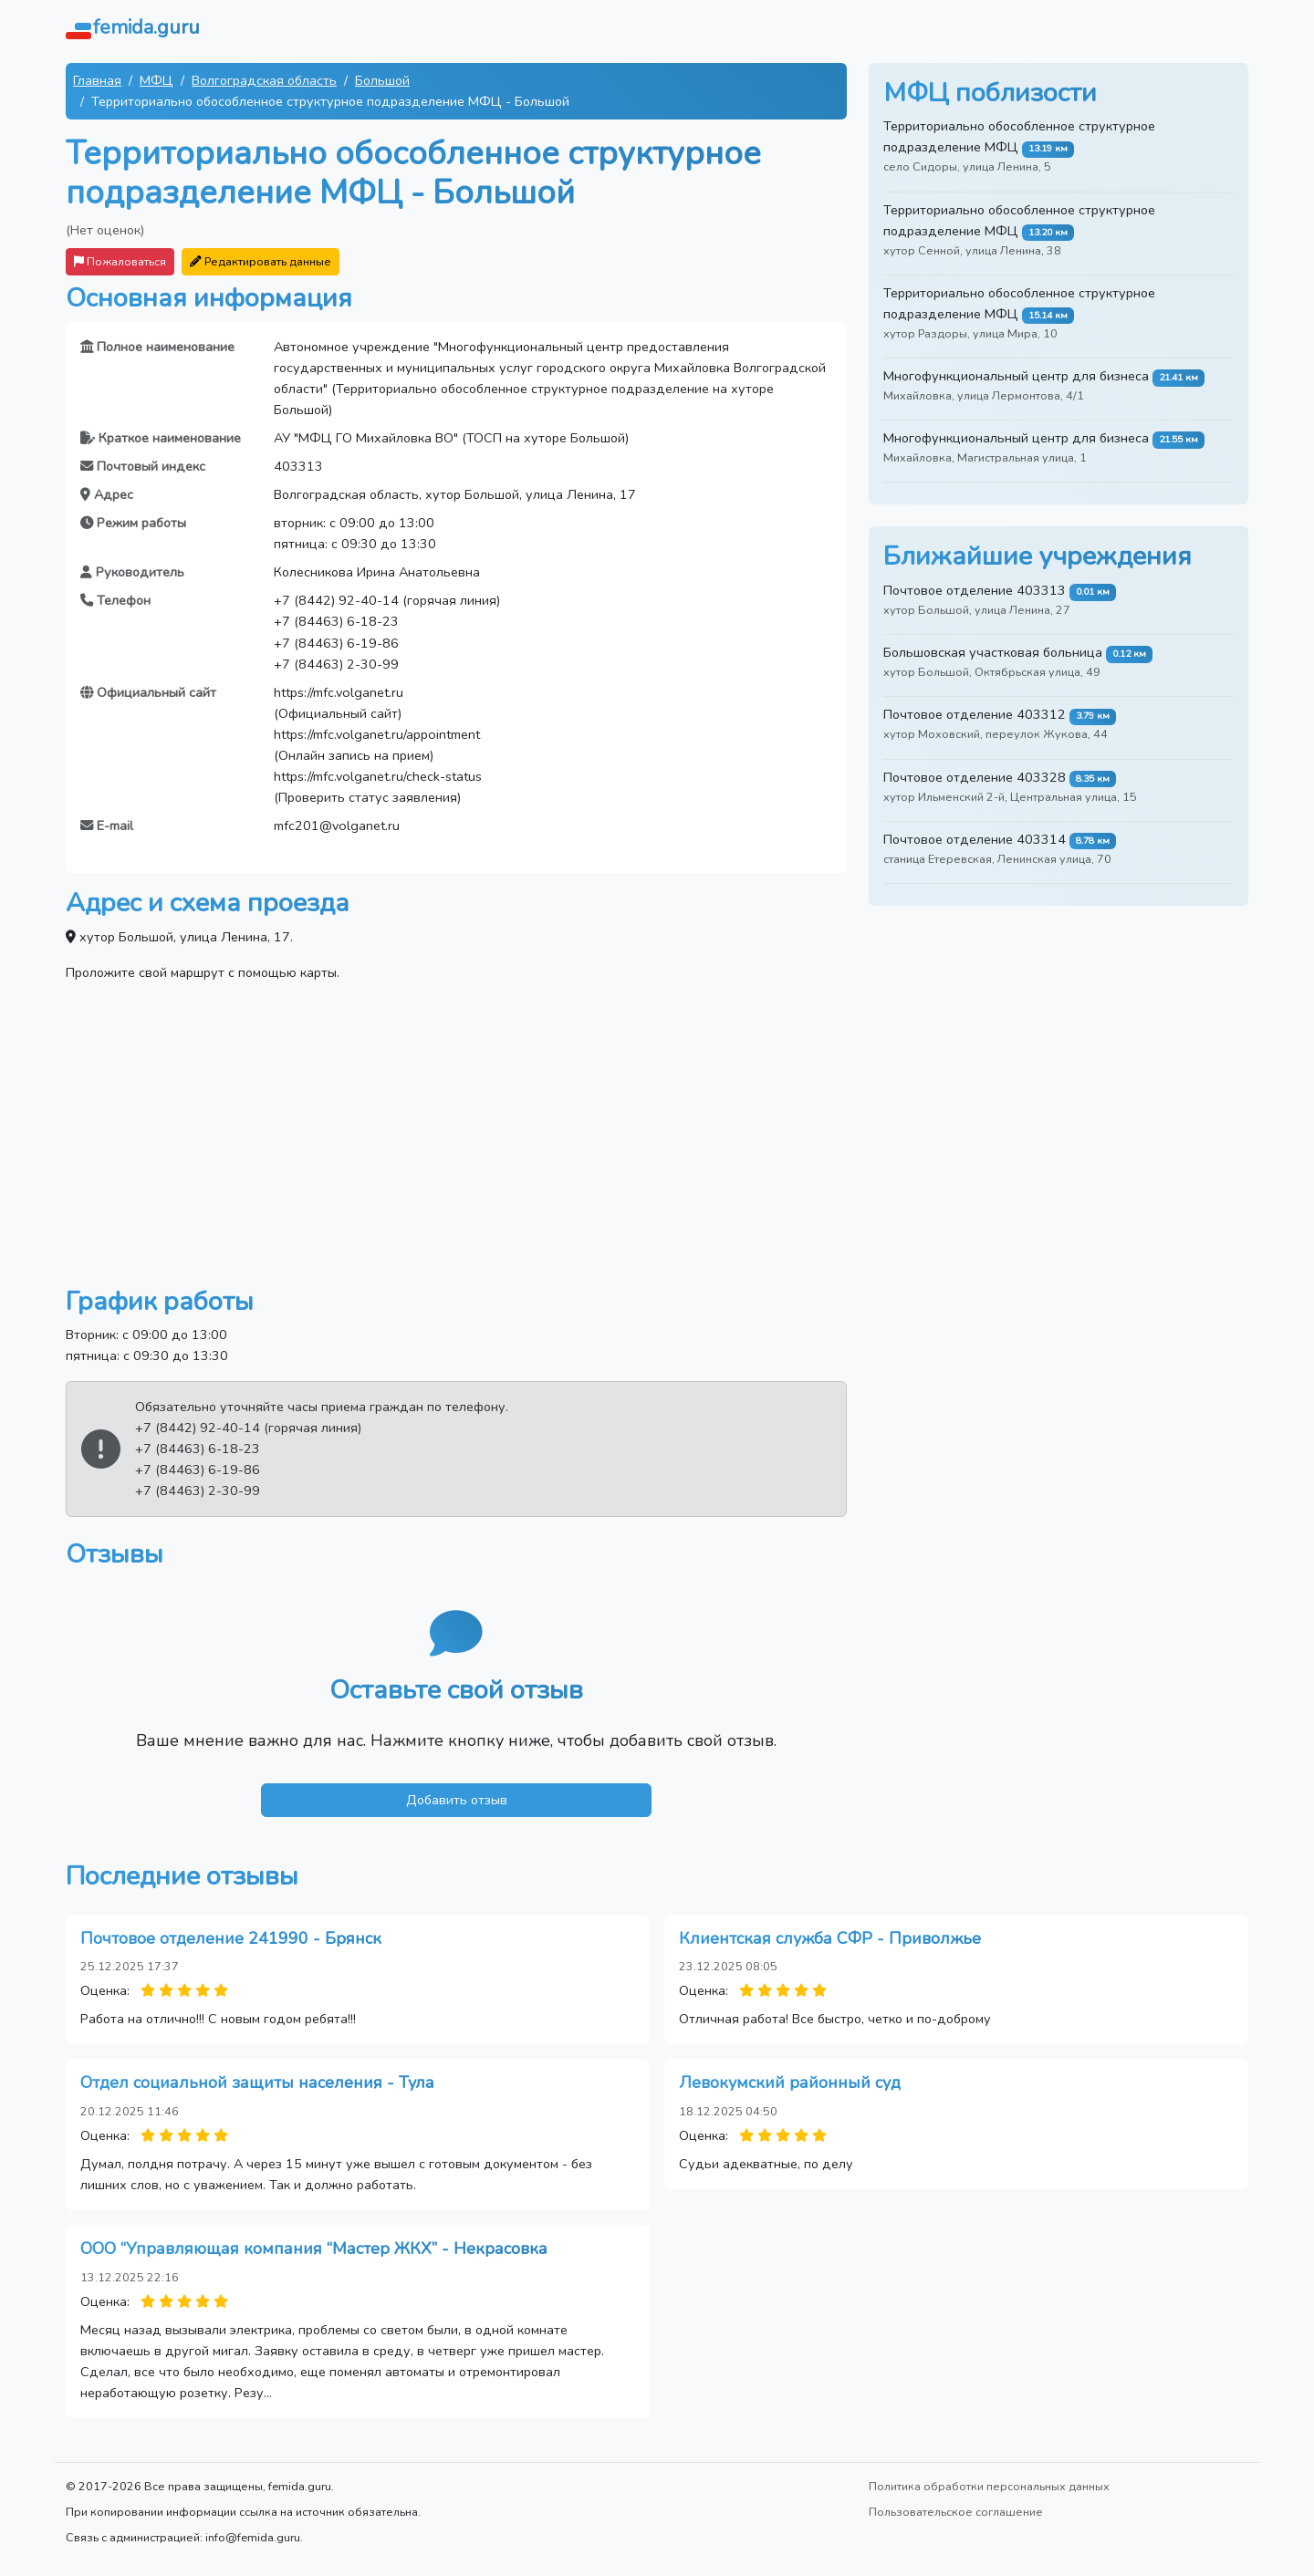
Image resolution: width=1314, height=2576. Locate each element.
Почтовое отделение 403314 (974, 839)
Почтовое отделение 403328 (974, 777)
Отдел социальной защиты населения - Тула (257, 2082)
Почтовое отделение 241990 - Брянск (230, 1938)
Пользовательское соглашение (956, 2511)
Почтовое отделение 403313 (974, 590)
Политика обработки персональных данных (989, 2486)
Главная (97, 80)
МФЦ (156, 80)
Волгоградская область (264, 80)
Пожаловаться (120, 261)
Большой (382, 80)
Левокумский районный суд (790, 2082)
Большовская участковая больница (992, 652)
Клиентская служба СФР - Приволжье (830, 1938)
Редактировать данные (260, 261)
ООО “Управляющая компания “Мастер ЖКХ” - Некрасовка (314, 2248)
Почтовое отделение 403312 (974, 714)
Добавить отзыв (456, 1800)
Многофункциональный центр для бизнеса (1016, 376)
